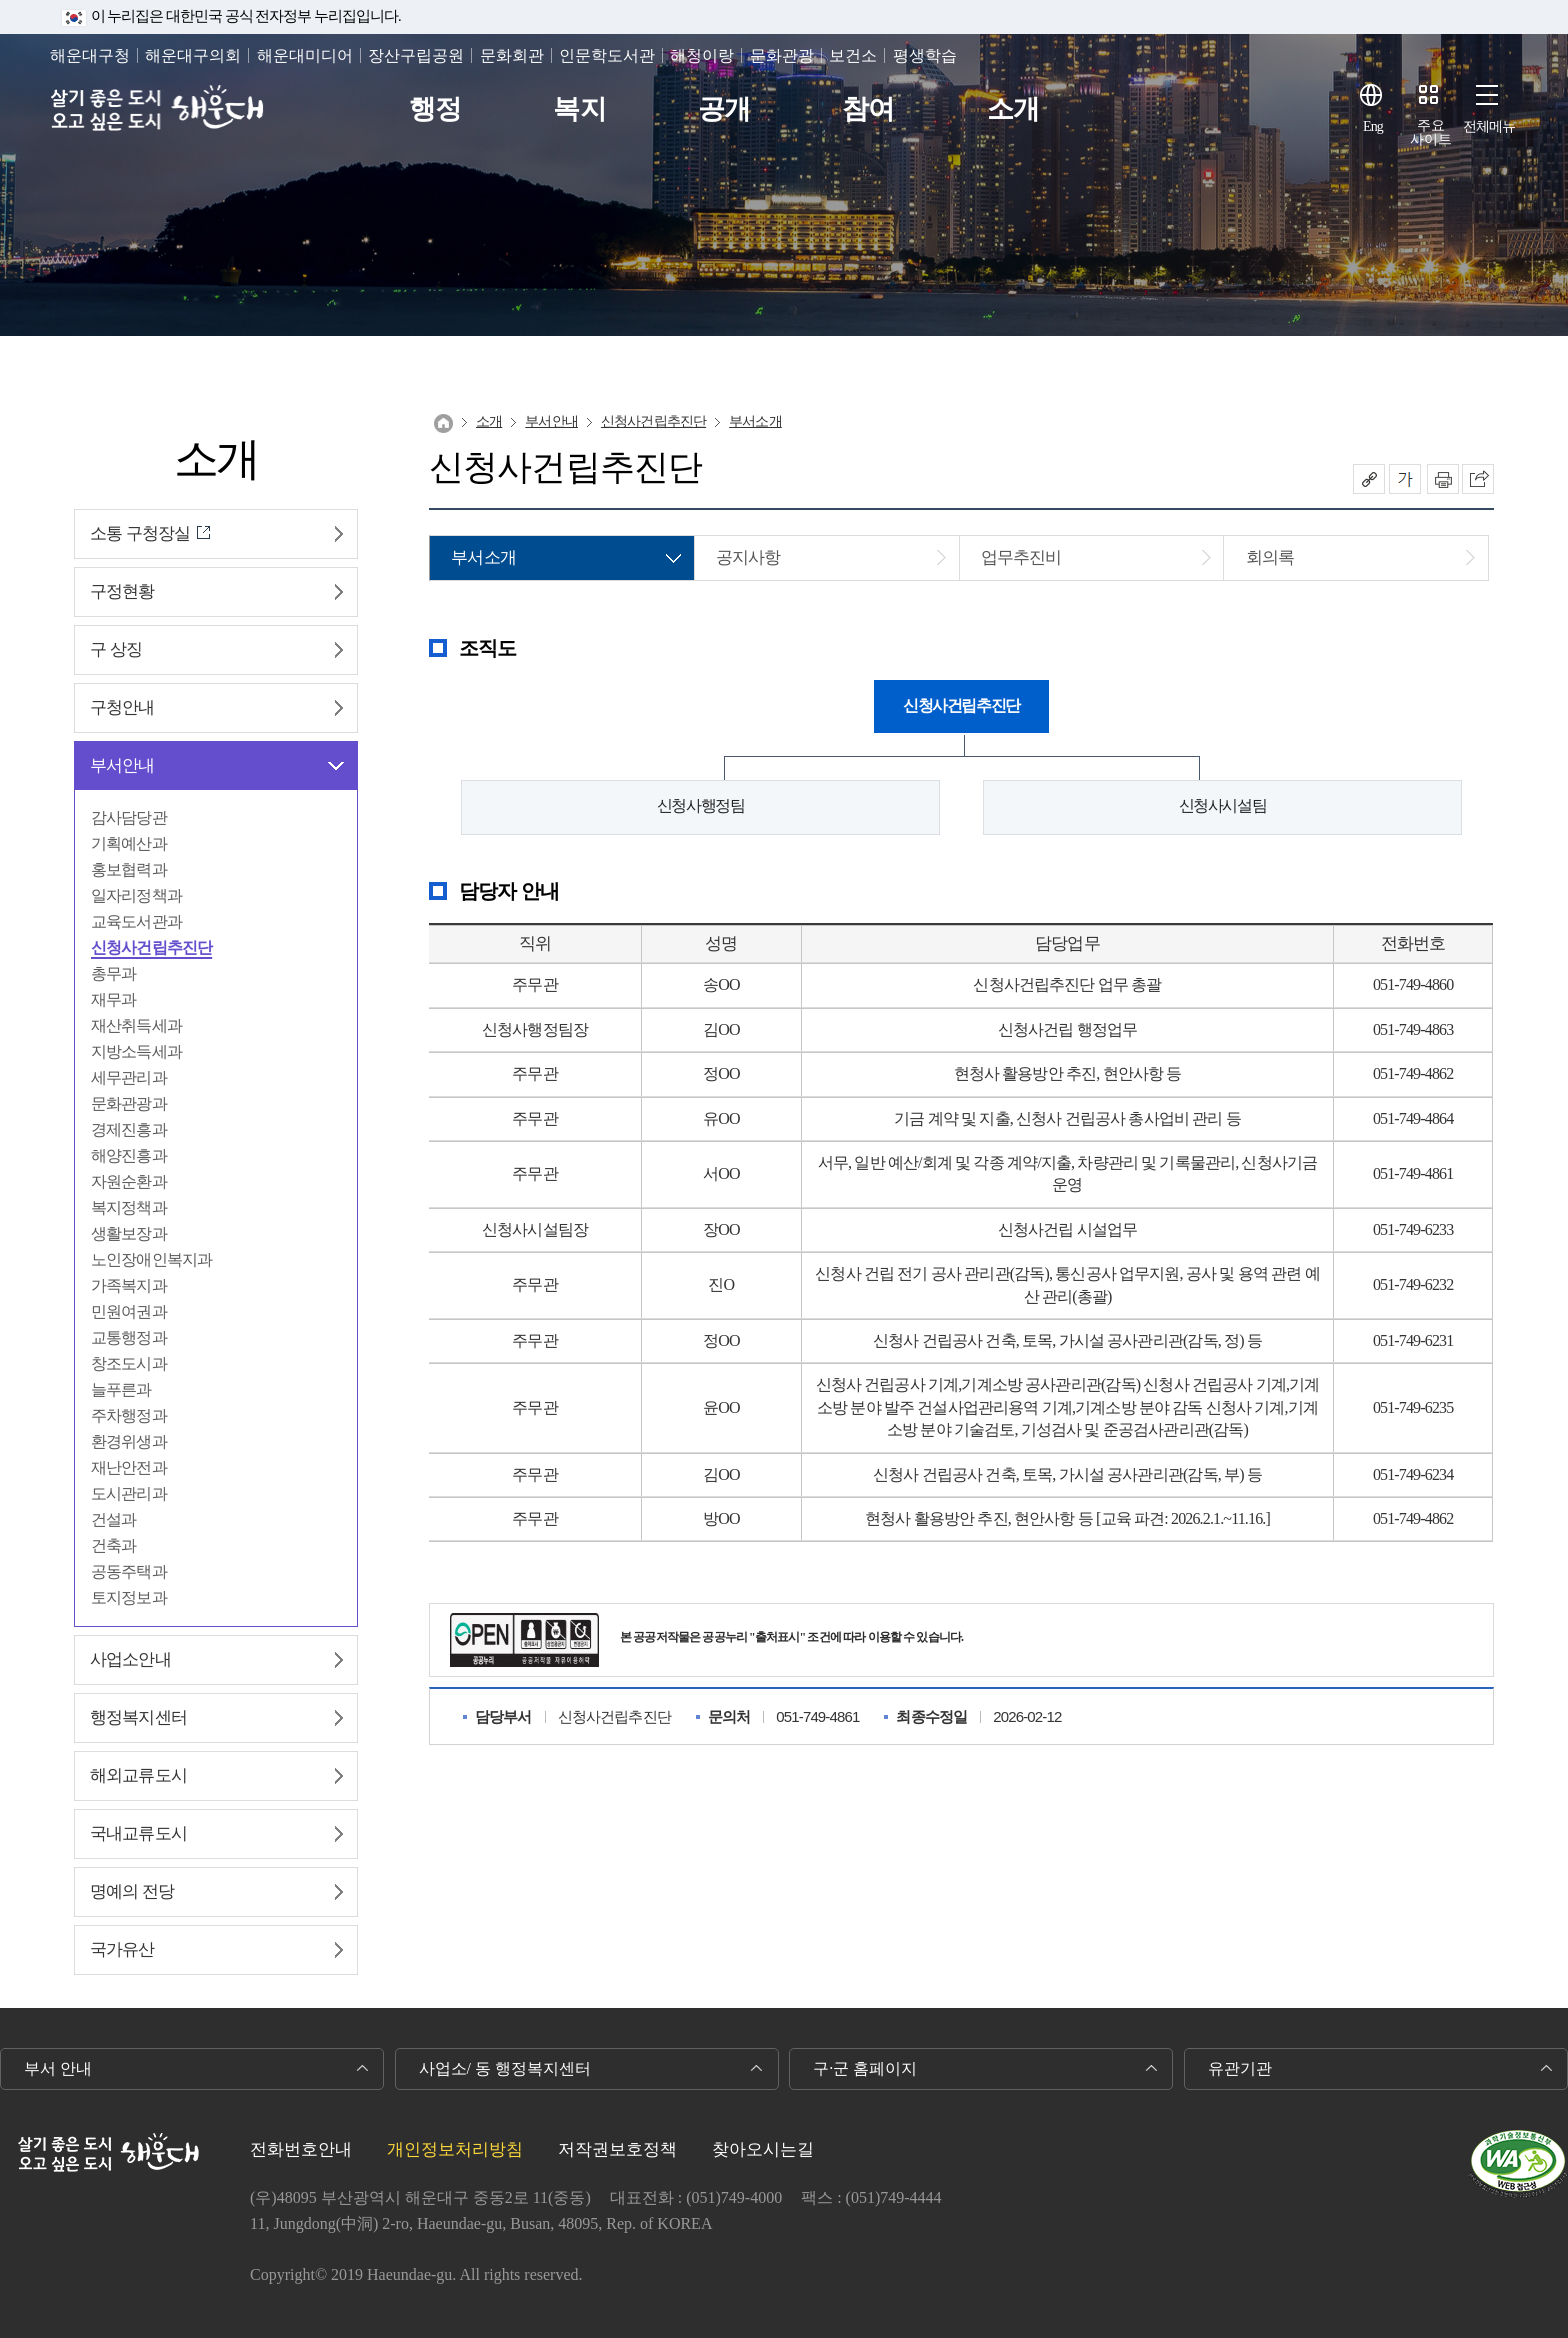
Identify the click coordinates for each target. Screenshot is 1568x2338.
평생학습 (925, 55)
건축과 (113, 1545)
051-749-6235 (1413, 1407)
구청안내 (122, 707)
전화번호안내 (301, 2149)
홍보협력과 (129, 869)
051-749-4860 (1413, 984)
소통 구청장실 (140, 533)
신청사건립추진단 (151, 947)
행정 (435, 109)
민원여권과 (129, 1311)
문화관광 (782, 55)
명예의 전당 (132, 1891)
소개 (1013, 109)
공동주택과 (129, 1571)
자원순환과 (129, 1181)
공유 (1369, 479)
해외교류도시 (138, 1775)
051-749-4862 (1413, 1073)
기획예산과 (129, 843)
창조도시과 (129, 1363)
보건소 (853, 55)
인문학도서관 (607, 55)
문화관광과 (129, 1103)
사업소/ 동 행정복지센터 (505, 2068)
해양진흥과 (129, 1155)
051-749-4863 (1413, 1029)
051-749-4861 (1413, 1173)
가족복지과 (129, 1285)
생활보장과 (129, 1233)
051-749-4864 (1413, 1118)
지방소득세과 (136, 1051)
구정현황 (122, 591)
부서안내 (122, 765)
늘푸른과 (121, 1389)
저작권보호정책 (617, 2149)
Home (443, 423)
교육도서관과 (136, 921)
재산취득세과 (136, 1025)
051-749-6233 (1413, 1229)
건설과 (113, 1519)
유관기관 (1240, 2068)
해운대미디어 (305, 55)
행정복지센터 (138, 1717)
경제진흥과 (129, 1129)
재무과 (113, 999)
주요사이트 (1431, 132)
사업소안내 (130, 1659)
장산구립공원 (416, 55)
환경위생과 (129, 1441)
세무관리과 (129, 1077)
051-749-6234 (1413, 1474)
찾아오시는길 (763, 2149)
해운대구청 (90, 55)
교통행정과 (129, 1337)
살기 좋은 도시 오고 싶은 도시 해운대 (157, 109)
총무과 (113, 973)
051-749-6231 (1413, 1340)
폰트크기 (1405, 479)
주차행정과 (129, 1415)
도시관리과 (129, 1493)
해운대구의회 (193, 55)
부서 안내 (58, 2068)
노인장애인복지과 (151, 1259)
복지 (579, 109)
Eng (1373, 126)
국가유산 (122, 1949)
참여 (868, 109)
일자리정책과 (136, 895)
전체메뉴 (1489, 126)
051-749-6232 (1413, 1284)
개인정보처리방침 (455, 2149)
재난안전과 (129, 1467)
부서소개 (755, 421)
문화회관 (512, 55)
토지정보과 (129, 1597)
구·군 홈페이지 (865, 2068)
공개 (724, 109)
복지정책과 (129, 1207)
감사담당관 (129, 817)
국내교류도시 (138, 1833)
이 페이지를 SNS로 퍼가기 (1478, 479)
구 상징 (116, 649)
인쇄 (1443, 479)
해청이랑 (702, 55)
